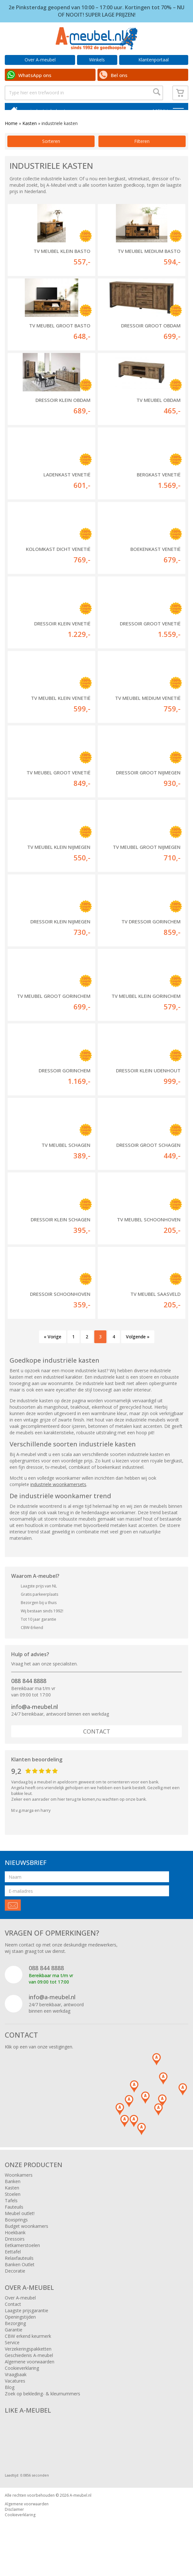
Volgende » (138, 1349)
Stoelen (12, 2206)
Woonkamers (19, 2187)
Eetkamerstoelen (22, 2257)
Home (11, 135)
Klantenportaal (153, 60)
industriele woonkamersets (58, 1496)
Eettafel (13, 2264)
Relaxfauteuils (19, 2270)
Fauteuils (14, 2219)
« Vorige (52, 1349)
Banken (12, 2193)
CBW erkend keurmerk (28, 2348)
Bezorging (15, 2335)
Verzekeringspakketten (28, 2361)
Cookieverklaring (22, 2380)
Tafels (11, 2213)
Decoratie (15, 2283)
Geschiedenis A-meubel (29, 2367)
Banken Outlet (20, 2277)
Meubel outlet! (20, 2225)
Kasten (29, 135)
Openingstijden (20, 2329)
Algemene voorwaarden (29, 2374)
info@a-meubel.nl (34, 1719)
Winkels (97, 60)
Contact (96, 1743)
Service (12, 2355)
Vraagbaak (16, 2387)
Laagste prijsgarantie (26, 2323)
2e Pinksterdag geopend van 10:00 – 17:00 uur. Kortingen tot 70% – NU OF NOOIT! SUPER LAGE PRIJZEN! (96, 11)
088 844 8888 (28, 1693)
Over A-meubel (40, 60)
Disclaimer (14, 2521)
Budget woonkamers (26, 2238)
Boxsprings (16, 2232)
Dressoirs (15, 2251)
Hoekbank (15, 2245)
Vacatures (15, 2393)
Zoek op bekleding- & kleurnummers (42, 2406)
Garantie (13, 2342)
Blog (9, 2399)
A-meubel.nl (80, 2507)
